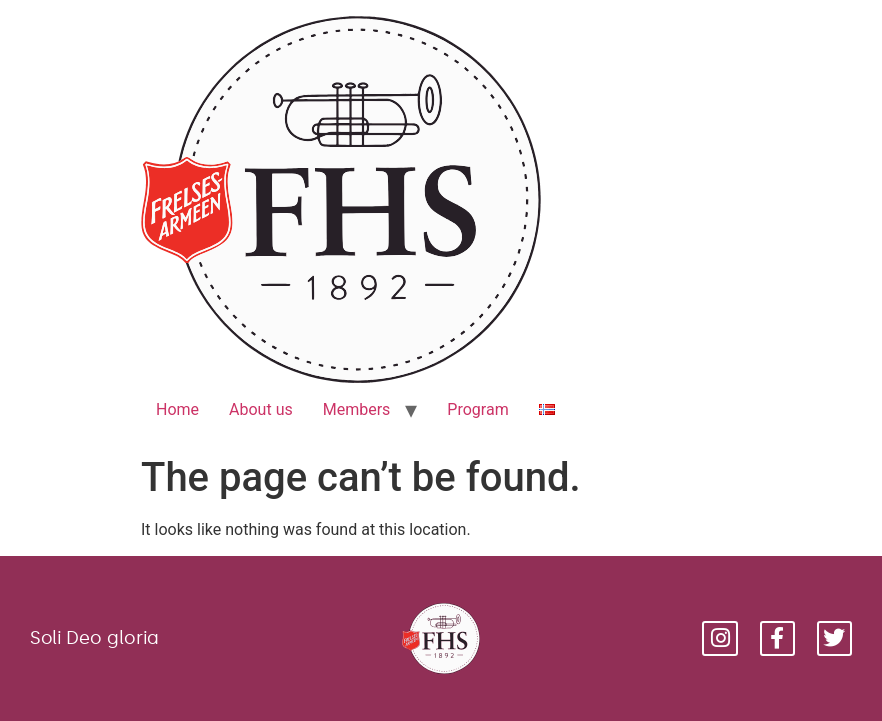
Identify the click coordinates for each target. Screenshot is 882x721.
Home (177, 409)
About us (261, 409)
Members (357, 409)
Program (477, 409)
